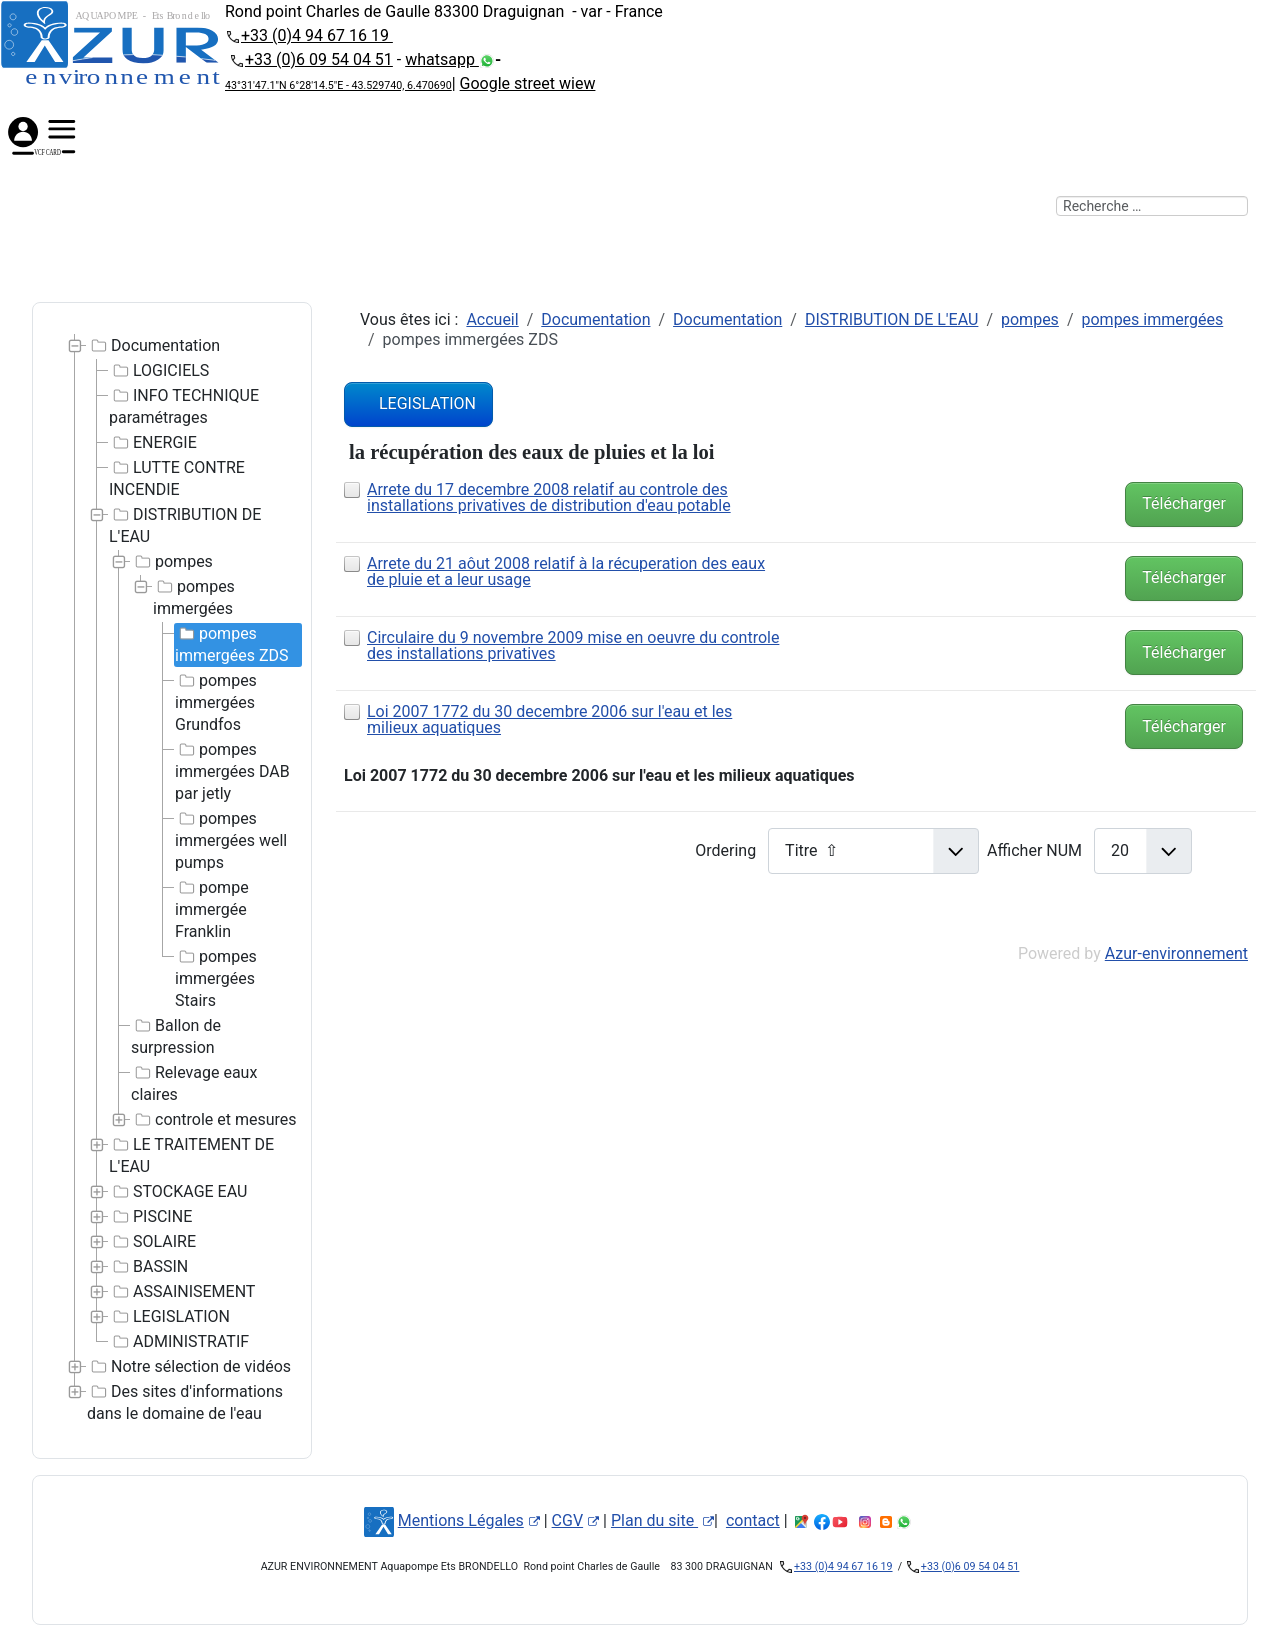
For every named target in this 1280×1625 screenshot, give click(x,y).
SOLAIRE (152, 1242)
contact (753, 1520)
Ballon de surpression (176, 1036)
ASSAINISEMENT (182, 1292)
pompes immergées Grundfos (216, 702)
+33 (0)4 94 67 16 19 (317, 35)
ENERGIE (153, 443)
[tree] (172, 880)
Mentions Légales (469, 1520)
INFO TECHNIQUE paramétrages (184, 406)
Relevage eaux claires (194, 1083)
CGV (576, 1520)
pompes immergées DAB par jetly (232, 771)
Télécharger (1184, 503)
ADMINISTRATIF (179, 1342)
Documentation (153, 346)
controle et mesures (214, 1120)
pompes (172, 562)
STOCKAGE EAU (178, 1192)
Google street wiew (528, 83)
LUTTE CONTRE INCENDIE (177, 478)
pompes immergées (194, 597)
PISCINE (150, 1217)
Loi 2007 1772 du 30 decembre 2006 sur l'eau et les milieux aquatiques (549, 719)
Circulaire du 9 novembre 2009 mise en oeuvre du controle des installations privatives (573, 645)
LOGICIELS (159, 371)
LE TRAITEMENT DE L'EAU (191, 1155)
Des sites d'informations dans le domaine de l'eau (185, 1402)
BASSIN (148, 1267)
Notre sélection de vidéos (189, 1367)
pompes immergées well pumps (231, 840)
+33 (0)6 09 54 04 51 (319, 59)
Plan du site (662, 1520)
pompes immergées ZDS (231, 644)
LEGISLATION (169, 1317)
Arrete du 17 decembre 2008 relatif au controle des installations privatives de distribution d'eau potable (549, 497)
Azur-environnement (1176, 953)
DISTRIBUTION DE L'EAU (185, 525)
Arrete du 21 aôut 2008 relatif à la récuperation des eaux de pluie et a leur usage (566, 571)
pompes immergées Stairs (216, 978)
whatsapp (442, 59)
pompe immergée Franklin (212, 909)
